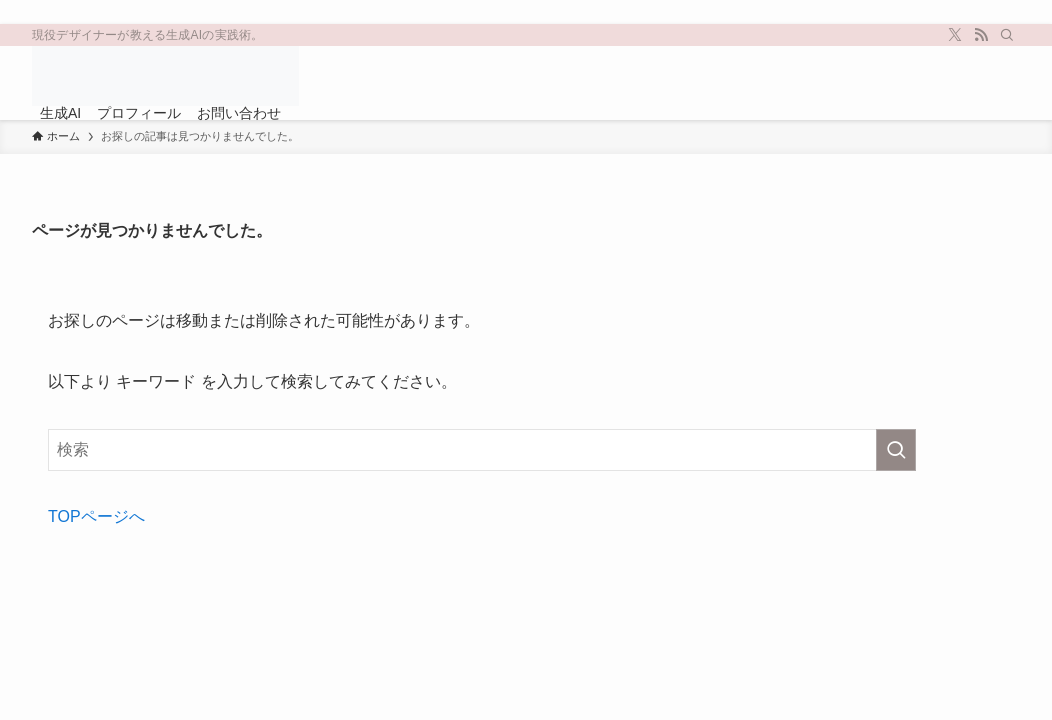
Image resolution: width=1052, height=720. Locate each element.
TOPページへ (96, 516)
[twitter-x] (955, 35)
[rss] (981, 35)
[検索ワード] (482, 450)
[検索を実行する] (896, 450)
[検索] (1007, 35)
